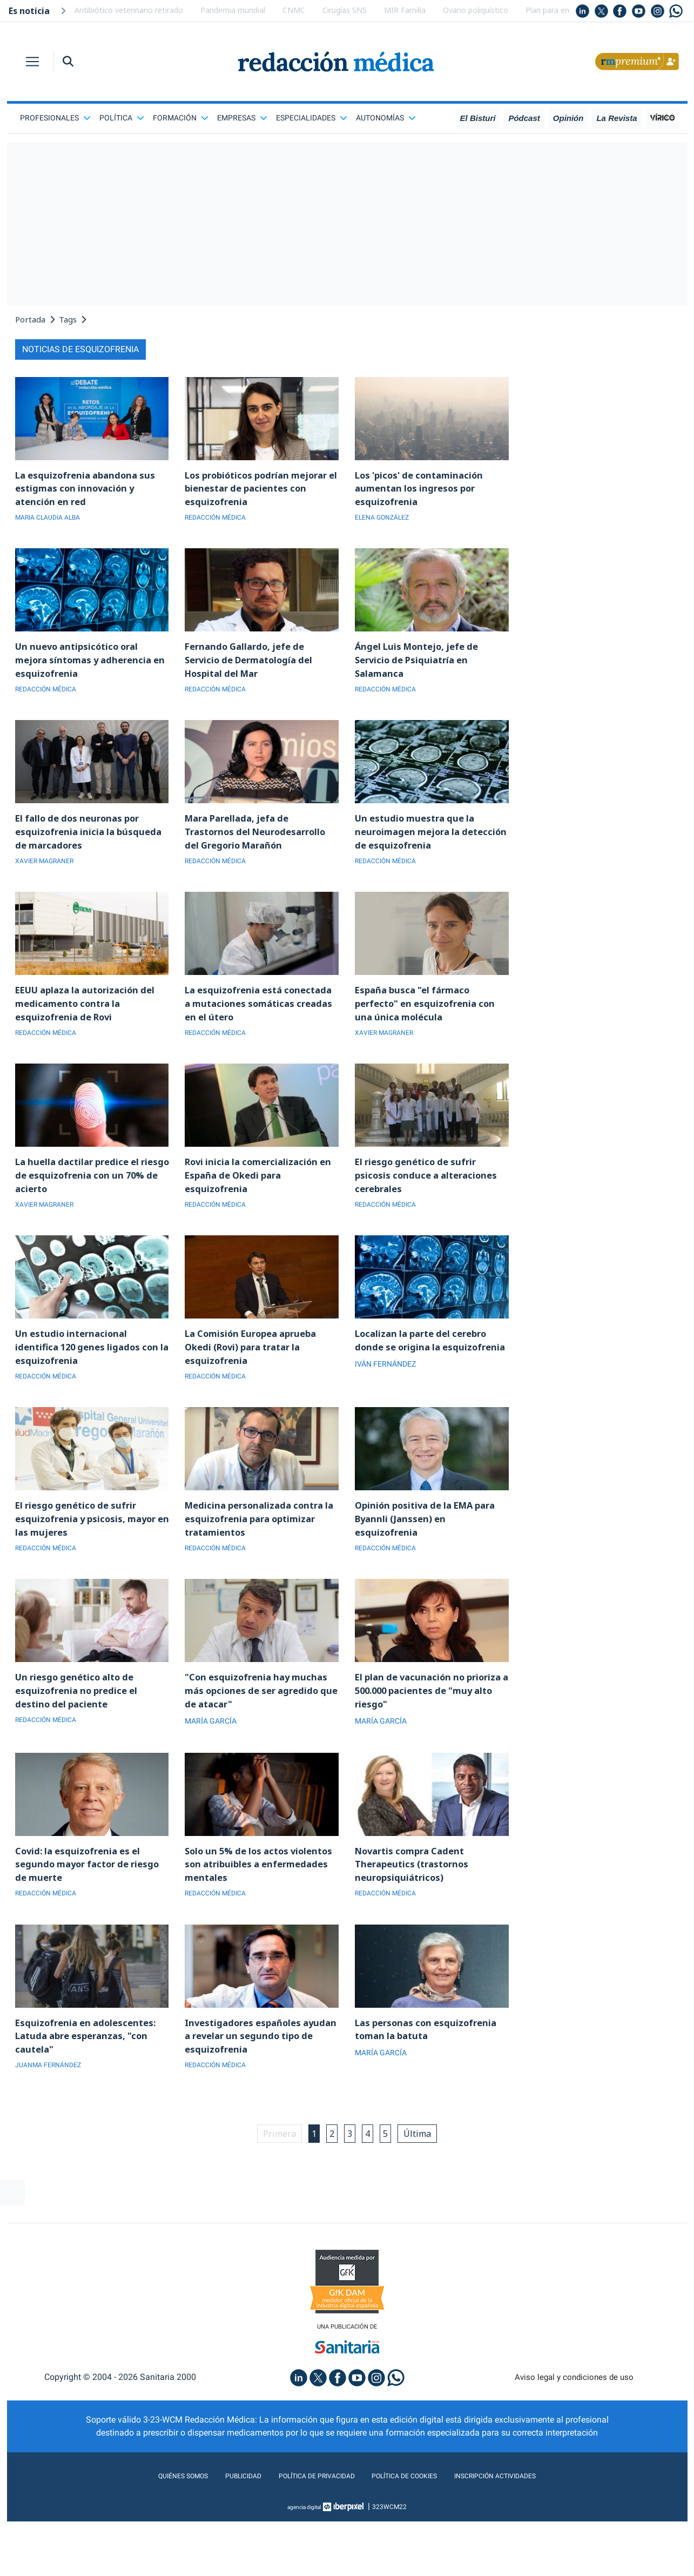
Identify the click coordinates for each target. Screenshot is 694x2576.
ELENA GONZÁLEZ (386, 522)
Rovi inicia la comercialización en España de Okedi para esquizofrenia (256, 1214)
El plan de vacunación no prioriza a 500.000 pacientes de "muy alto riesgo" (429, 1745)
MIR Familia (405, 10)
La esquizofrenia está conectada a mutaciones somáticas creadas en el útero (258, 1036)
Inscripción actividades (519, 2545)
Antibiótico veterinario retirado (129, 10)
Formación (180, 117)
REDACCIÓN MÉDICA (220, 522)
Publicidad (223, 2545)
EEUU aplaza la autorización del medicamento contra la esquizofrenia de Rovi (92, 1036)
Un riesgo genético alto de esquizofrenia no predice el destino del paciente (80, 1745)
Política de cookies (411, 2545)
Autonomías (386, 117)
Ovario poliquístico (475, 10)
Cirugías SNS (344, 10)
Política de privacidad (308, 2545)
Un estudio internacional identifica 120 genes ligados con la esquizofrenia (91, 1391)
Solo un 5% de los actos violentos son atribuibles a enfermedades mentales (249, 1922)
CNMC (293, 10)
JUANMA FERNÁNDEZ (52, 2131)
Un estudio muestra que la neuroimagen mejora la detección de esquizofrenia (420, 845)
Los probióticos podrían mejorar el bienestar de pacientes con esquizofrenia (252, 490)
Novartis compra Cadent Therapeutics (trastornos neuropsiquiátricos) (416, 1922)
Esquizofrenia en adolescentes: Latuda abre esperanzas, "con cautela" (90, 2100)
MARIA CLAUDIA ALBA (53, 522)
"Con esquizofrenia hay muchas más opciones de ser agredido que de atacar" (260, 1745)
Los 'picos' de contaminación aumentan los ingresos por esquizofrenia (424, 490)
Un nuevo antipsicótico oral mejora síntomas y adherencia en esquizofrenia (88, 668)
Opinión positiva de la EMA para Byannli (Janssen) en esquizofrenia (432, 1568)
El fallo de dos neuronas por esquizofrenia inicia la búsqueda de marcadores (92, 845)
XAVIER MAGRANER (49, 876)
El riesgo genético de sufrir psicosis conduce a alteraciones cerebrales (431, 1214)
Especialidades (311, 117)
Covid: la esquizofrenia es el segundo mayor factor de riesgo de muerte (82, 1922)
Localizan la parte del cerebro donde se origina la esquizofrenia (427, 1391)
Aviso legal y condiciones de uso (574, 2447)
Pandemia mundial (232, 10)
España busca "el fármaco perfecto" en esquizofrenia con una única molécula (430, 1036)
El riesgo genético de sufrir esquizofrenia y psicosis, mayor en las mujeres (90, 1568)
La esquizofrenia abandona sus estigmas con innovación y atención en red (90, 490)
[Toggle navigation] (32, 61)
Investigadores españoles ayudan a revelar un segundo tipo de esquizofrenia (254, 2100)
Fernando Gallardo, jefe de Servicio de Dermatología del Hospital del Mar (255, 668)
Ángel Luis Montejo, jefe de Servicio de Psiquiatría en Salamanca (421, 668)
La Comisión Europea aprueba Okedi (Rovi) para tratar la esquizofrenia (257, 1391)
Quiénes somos (154, 2545)
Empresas (242, 117)
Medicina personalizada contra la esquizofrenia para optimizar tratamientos (260, 1568)
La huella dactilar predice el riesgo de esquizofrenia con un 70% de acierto (89, 1214)
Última (428, 2201)
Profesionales (55, 117)
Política (121, 117)
